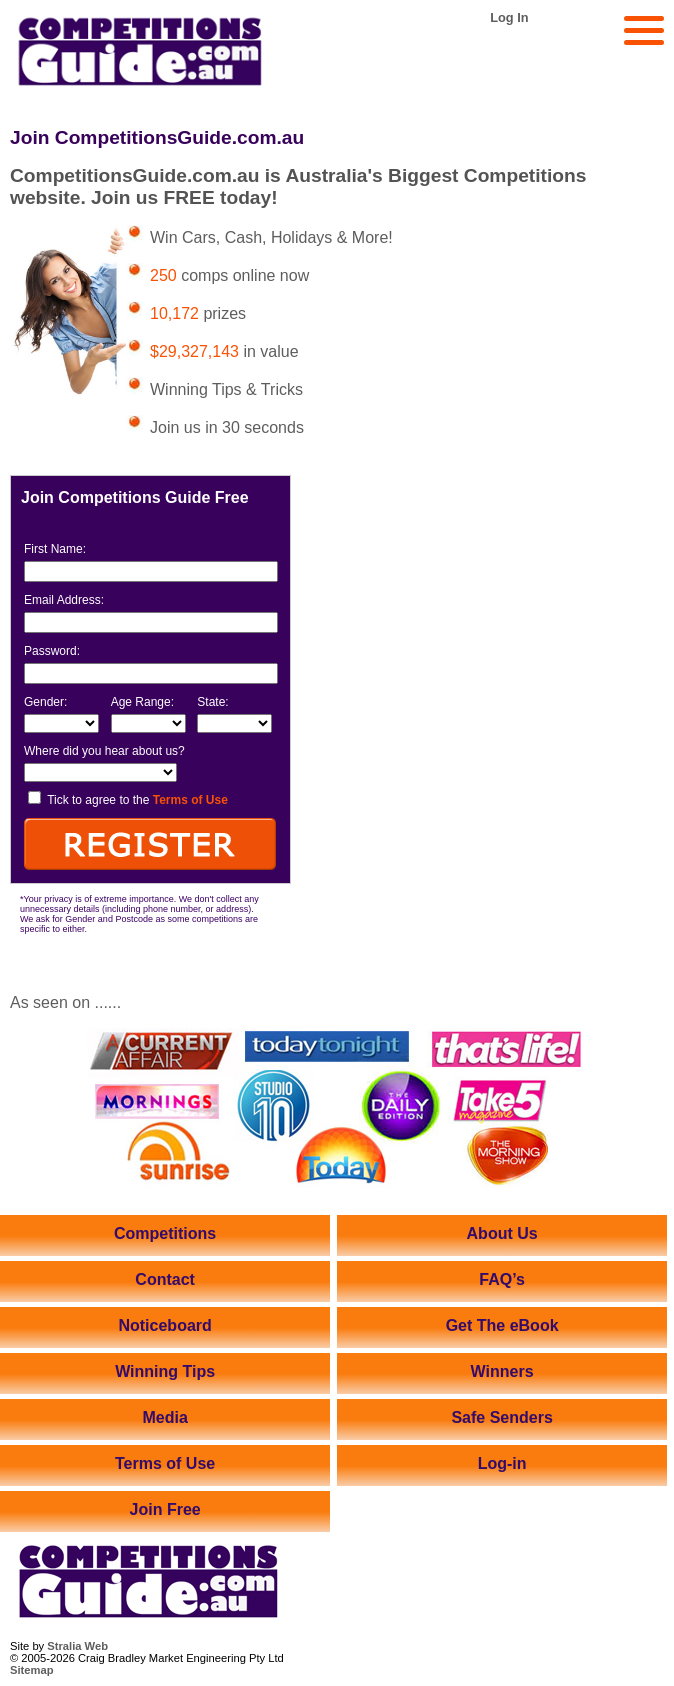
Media (164, 1417)
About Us (502, 1233)
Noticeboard (164, 1325)
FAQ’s (502, 1279)
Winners (502, 1371)
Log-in (502, 1463)
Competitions (165, 1233)
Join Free (165, 1509)
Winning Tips (165, 1371)
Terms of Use (190, 800)
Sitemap (32, 1670)
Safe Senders (501, 1417)
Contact (165, 1279)
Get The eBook (502, 1325)
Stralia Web (77, 1646)
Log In (509, 17)
